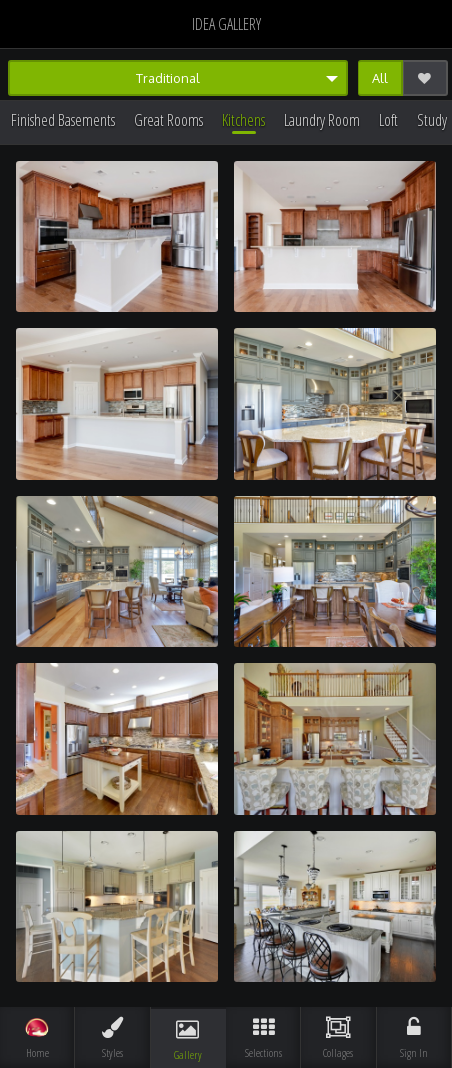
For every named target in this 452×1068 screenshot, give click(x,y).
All (380, 78)
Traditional (168, 78)
